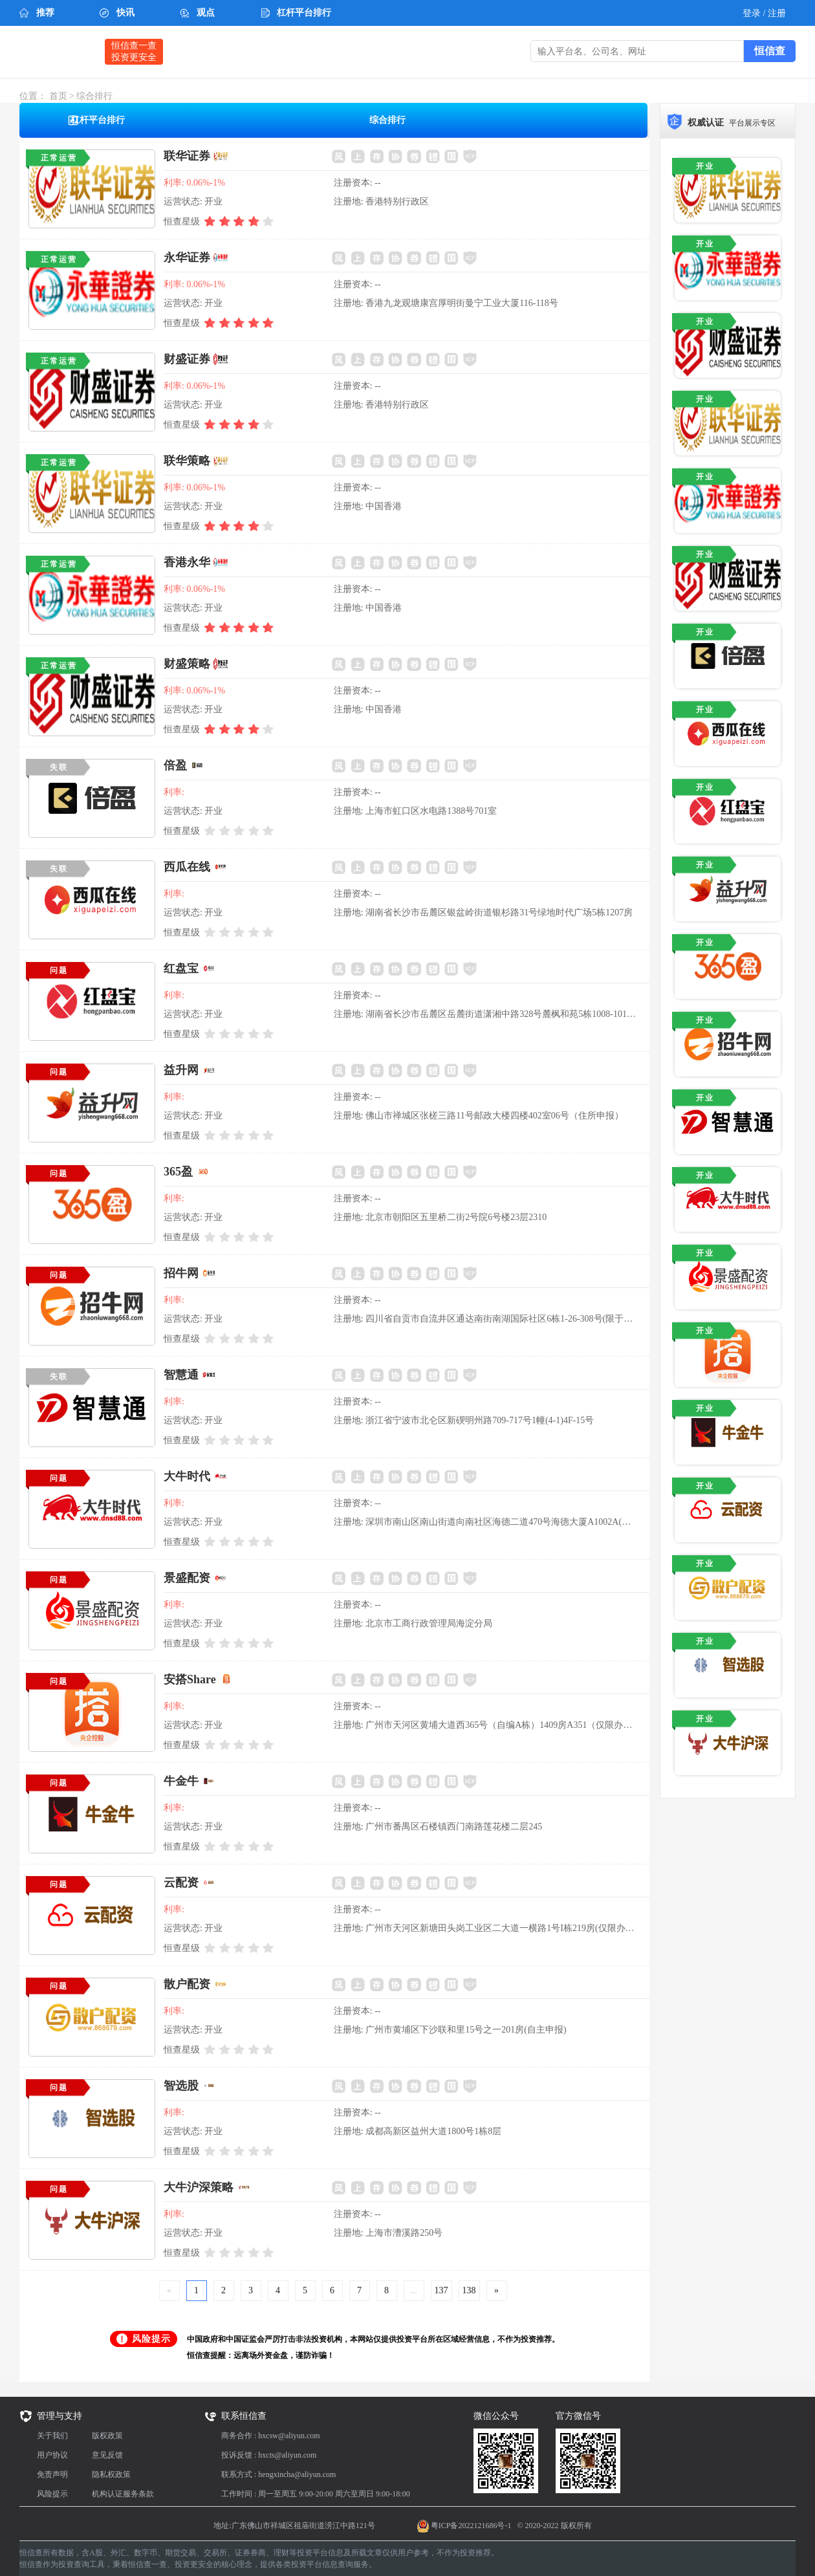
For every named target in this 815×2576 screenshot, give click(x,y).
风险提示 (52, 2493)
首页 (58, 96)
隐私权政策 (111, 2474)
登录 (753, 13)
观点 (206, 12)
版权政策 (107, 2435)
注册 (777, 13)
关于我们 (52, 2435)
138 (469, 2290)
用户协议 (52, 2455)
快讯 (125, 12)
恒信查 (55, 51)
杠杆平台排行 (304, 12)
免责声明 (52, 2474)
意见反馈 (107, 2455)
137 (441, 2290)
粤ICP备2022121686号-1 (471, 2525)
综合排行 (94, 96)
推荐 (45, 12)
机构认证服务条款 (123, 2493)
